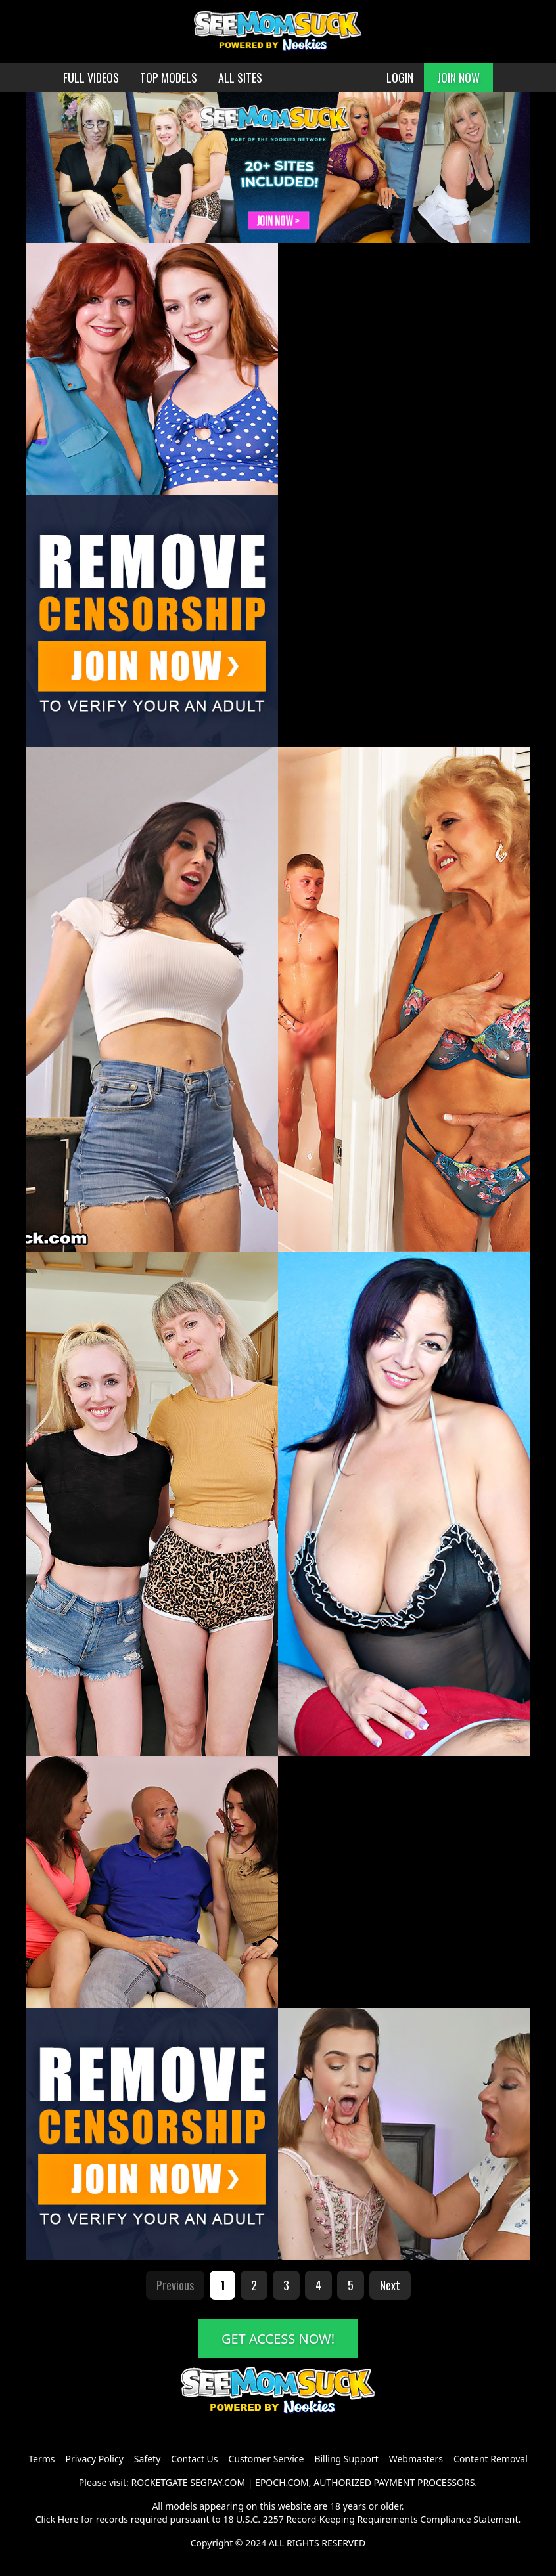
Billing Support (346, 2459)
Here (68, 2519)
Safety (147, 2459)
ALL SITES (240, 77)
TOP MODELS (168, 77)
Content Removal (490, 2459)
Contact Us (194, 2459)
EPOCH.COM (282, 2482)
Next (390, 2285)
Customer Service (266, 2459)
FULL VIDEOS (91, 77)
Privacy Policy (94, 2459)
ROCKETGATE (159, 2482)
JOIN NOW (458, 77)
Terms (41, 2459)
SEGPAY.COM (217, 2482)
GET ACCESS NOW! (278, 2338)
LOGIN (399, 77)
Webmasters (416, 2459)
